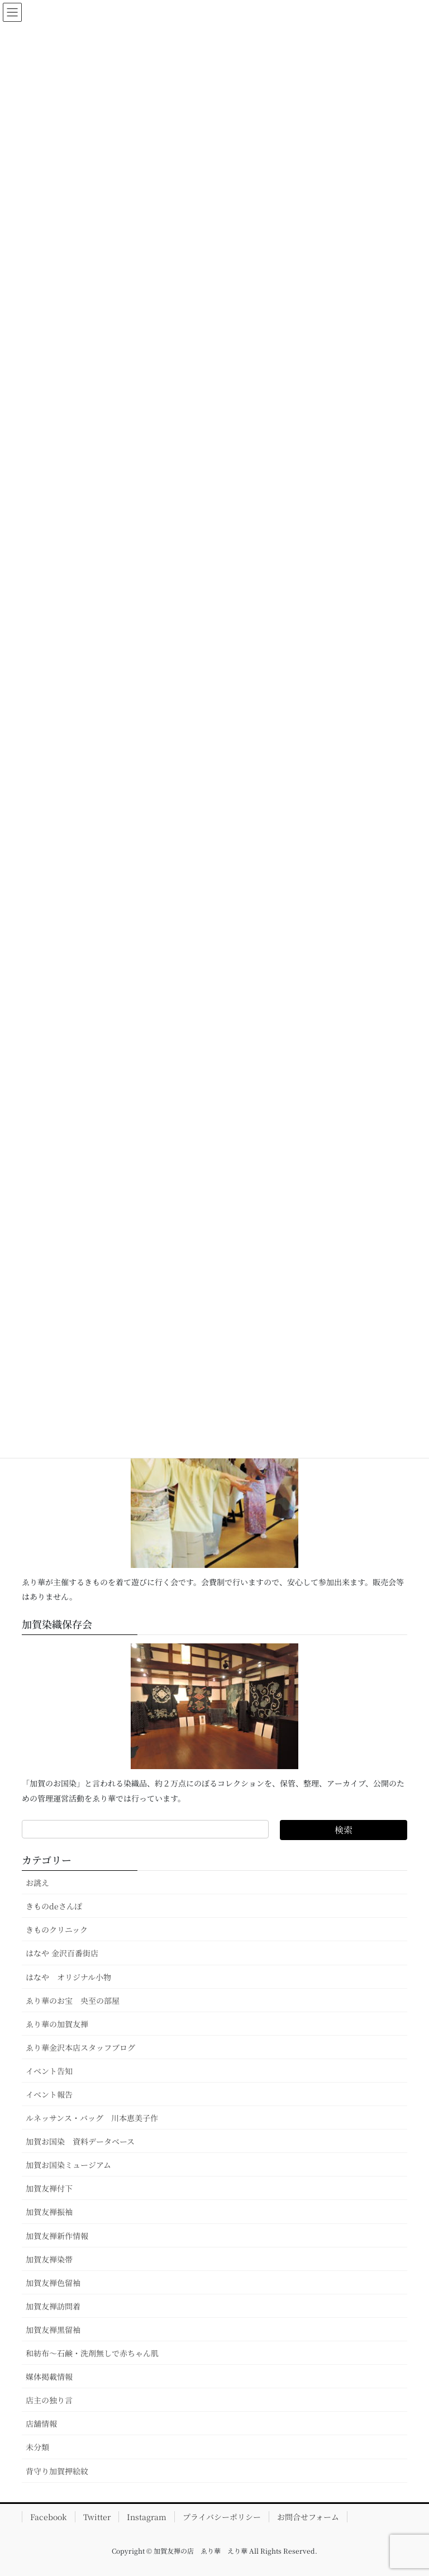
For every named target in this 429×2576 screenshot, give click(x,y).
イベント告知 (49, 2070)
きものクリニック (57, 1929)
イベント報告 (49, 2094)
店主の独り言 (49, 2400)
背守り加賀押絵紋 (57, 2471)
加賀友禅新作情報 (57, 2235)
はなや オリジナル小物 (68, 1977)
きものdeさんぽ (54, 1906)
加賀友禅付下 (49, 2188)
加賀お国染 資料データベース (80, 2141)
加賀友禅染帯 (49, 2259)
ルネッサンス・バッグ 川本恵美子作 (92, 2117)
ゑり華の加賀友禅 (57, 2024)
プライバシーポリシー (222, 2516)
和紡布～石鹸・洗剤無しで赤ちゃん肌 (92, 2353)
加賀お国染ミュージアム (68, 2164)
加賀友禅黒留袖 (53, 2329)
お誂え (37, 1882)
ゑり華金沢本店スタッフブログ (80, 2047)
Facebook (48, 2516)
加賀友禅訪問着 (53, 2306)
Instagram (146, 2516)
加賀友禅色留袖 (53, 2282)
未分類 (37, 2447)
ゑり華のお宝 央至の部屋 (76, 2000)
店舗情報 (41, 2423)
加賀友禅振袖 (49, 2211)
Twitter (97, 2516)
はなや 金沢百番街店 (62, 1953)
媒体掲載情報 (49, 2376)
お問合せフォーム (308, 2516)
